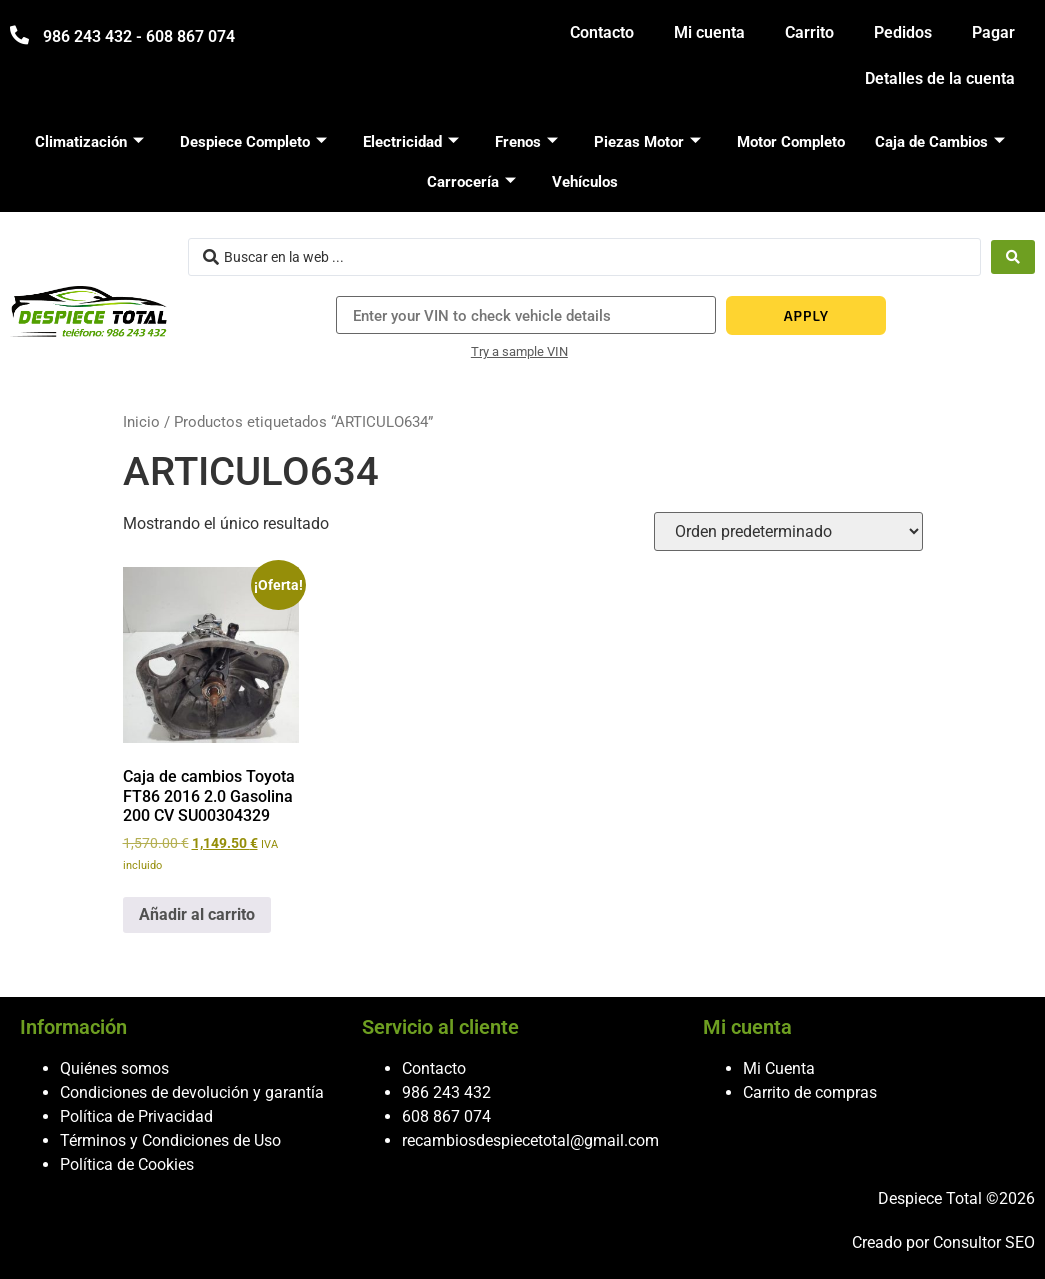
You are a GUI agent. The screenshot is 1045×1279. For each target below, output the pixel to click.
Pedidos (903, 32)
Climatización (89, 142)
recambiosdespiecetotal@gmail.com (530, 1140)
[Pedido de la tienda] (788, 531)
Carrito (809, 32)
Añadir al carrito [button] (197, 914)
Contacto (602, 32)
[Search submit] (1013, 257)
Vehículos (585, 182)
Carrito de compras (810, 1092)
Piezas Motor (647, 142)
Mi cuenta (709, 32)
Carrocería (471, 182)
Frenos (526, 142)
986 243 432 (446, 1092)
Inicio (141, 422)
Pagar (993, 32)
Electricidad (411, 142)
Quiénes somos (114, 1068)
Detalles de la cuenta (940, 78)
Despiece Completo (253, 142)
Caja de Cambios (940, 142)
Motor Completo (791, 142)
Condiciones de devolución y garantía (192, 1092)
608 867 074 (446, 1116)
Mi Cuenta (779, 1068)
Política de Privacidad (136, 1116)
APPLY (806, 315)
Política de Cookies (127, 1164)
